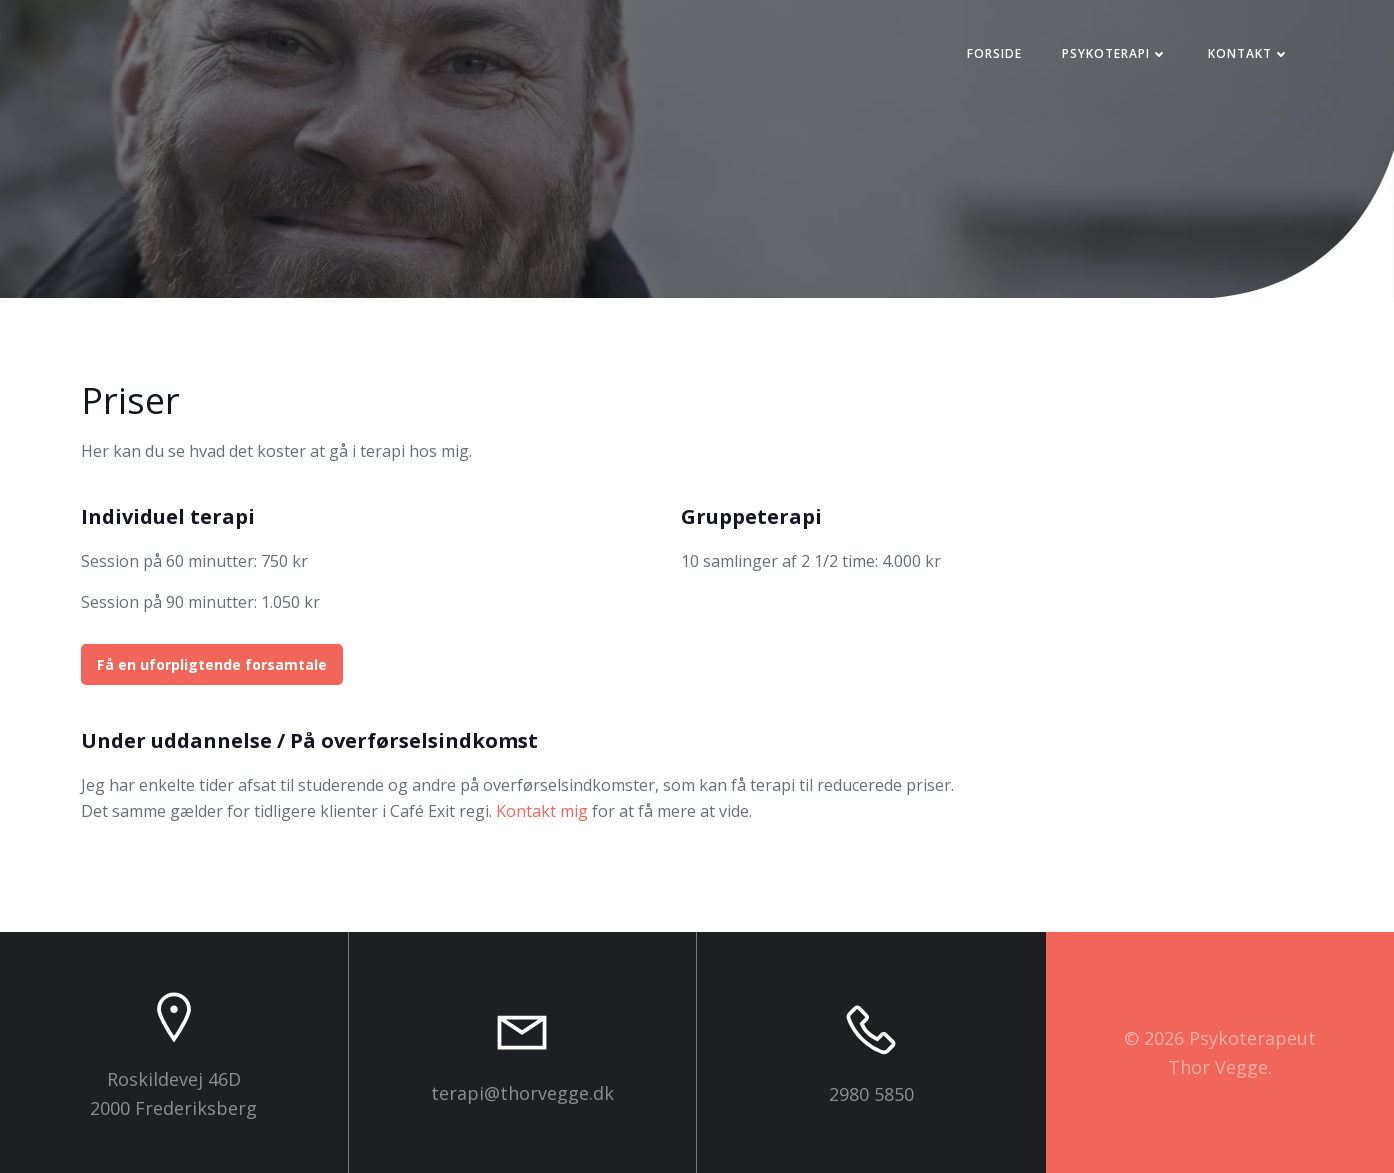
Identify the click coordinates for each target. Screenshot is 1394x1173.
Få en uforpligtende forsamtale (212, 664)
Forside (994, 53)
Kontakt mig (542, 811)
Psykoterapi (1115, 53)
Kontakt (1249, 53)
